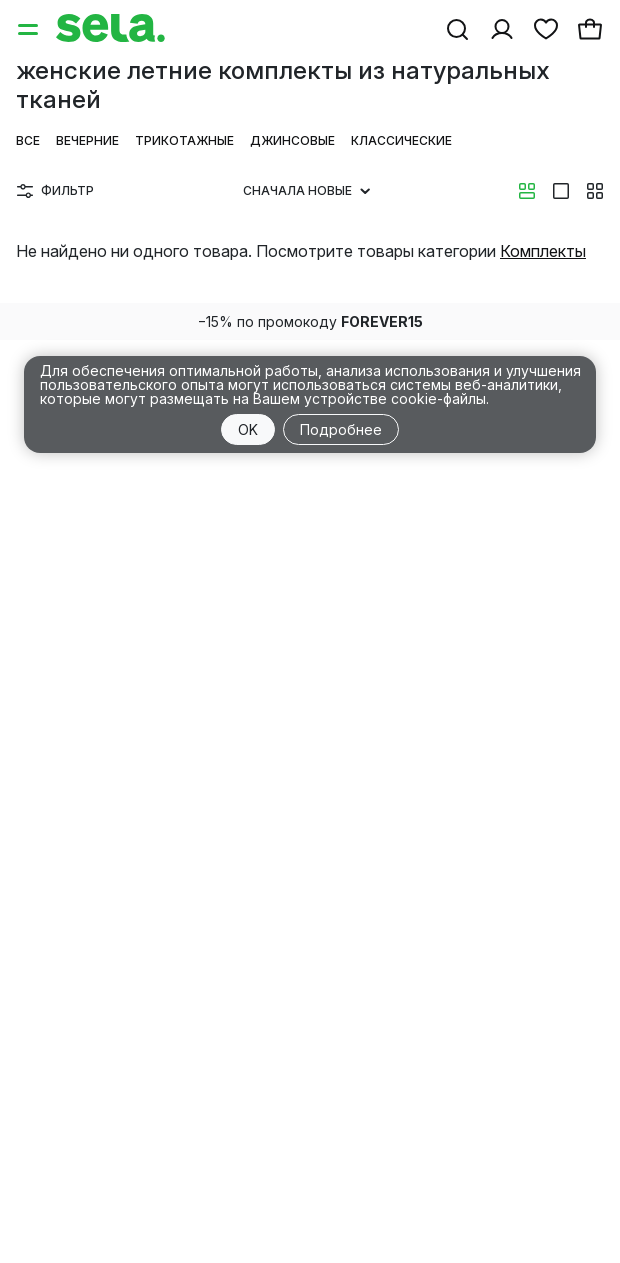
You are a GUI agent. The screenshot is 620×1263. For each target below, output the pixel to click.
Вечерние (87, 140)
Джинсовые (292, 140)
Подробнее (341, 429)
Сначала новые (306, 190)
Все (28, 140)
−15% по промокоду (310, 321)
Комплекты (543, 251)
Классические (401, 140)
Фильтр (55, 190)
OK (248, 429)
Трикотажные (184, 140)
